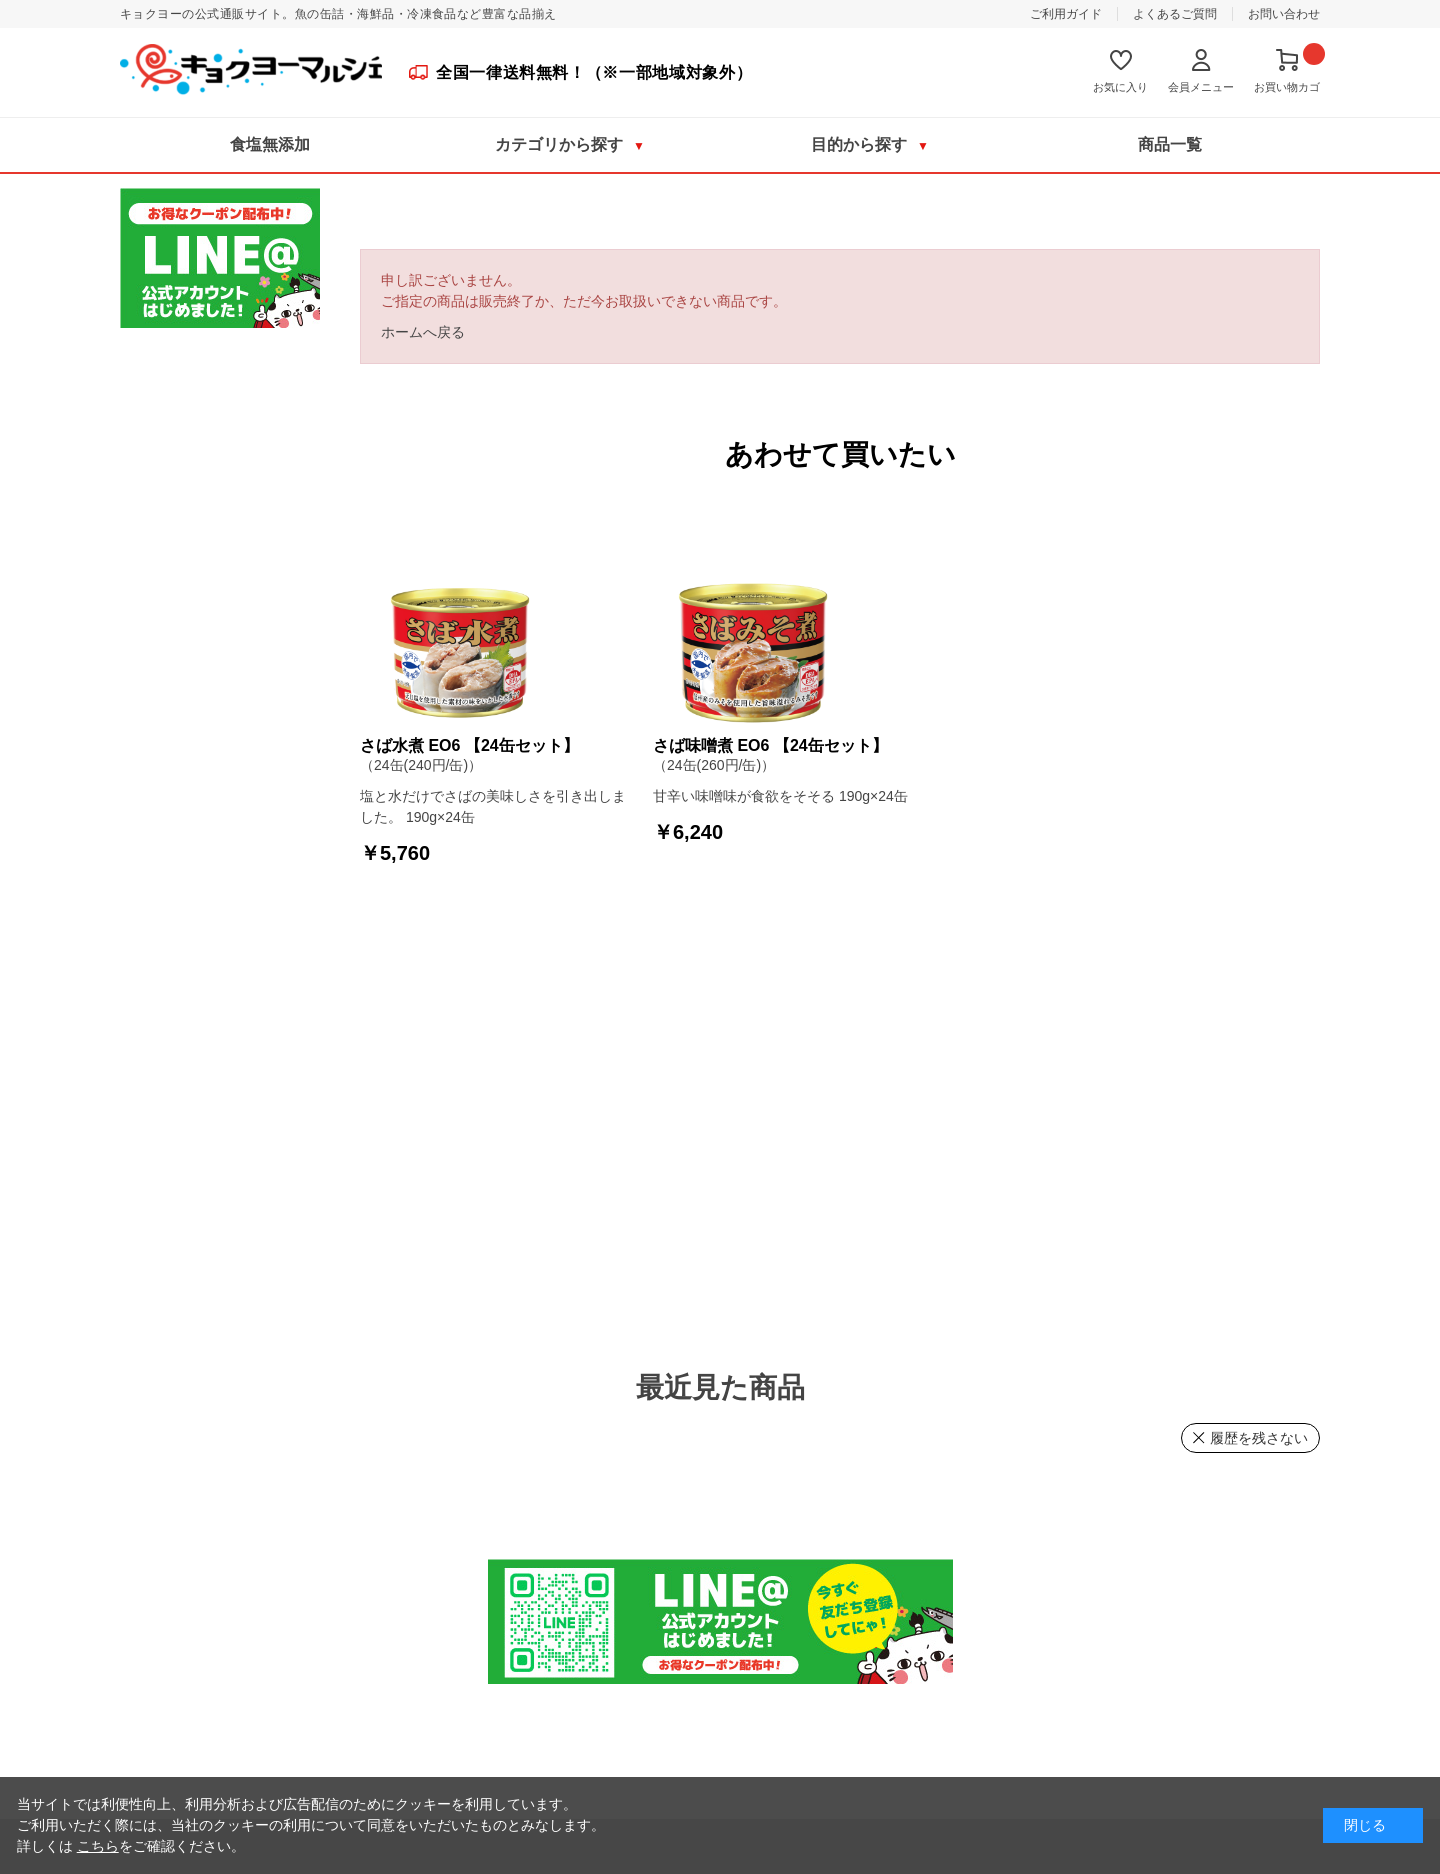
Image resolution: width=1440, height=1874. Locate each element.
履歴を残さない (1259, 1438)
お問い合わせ (1284, 14)
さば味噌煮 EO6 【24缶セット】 (770, 745)
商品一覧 (1170, 144)
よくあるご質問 (1175, 14)
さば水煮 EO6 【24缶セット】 (469, 745)
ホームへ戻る (423, 332)
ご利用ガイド (1066, 14)
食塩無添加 (270, 144)
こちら (98, 1846)
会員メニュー (1201, 87)
